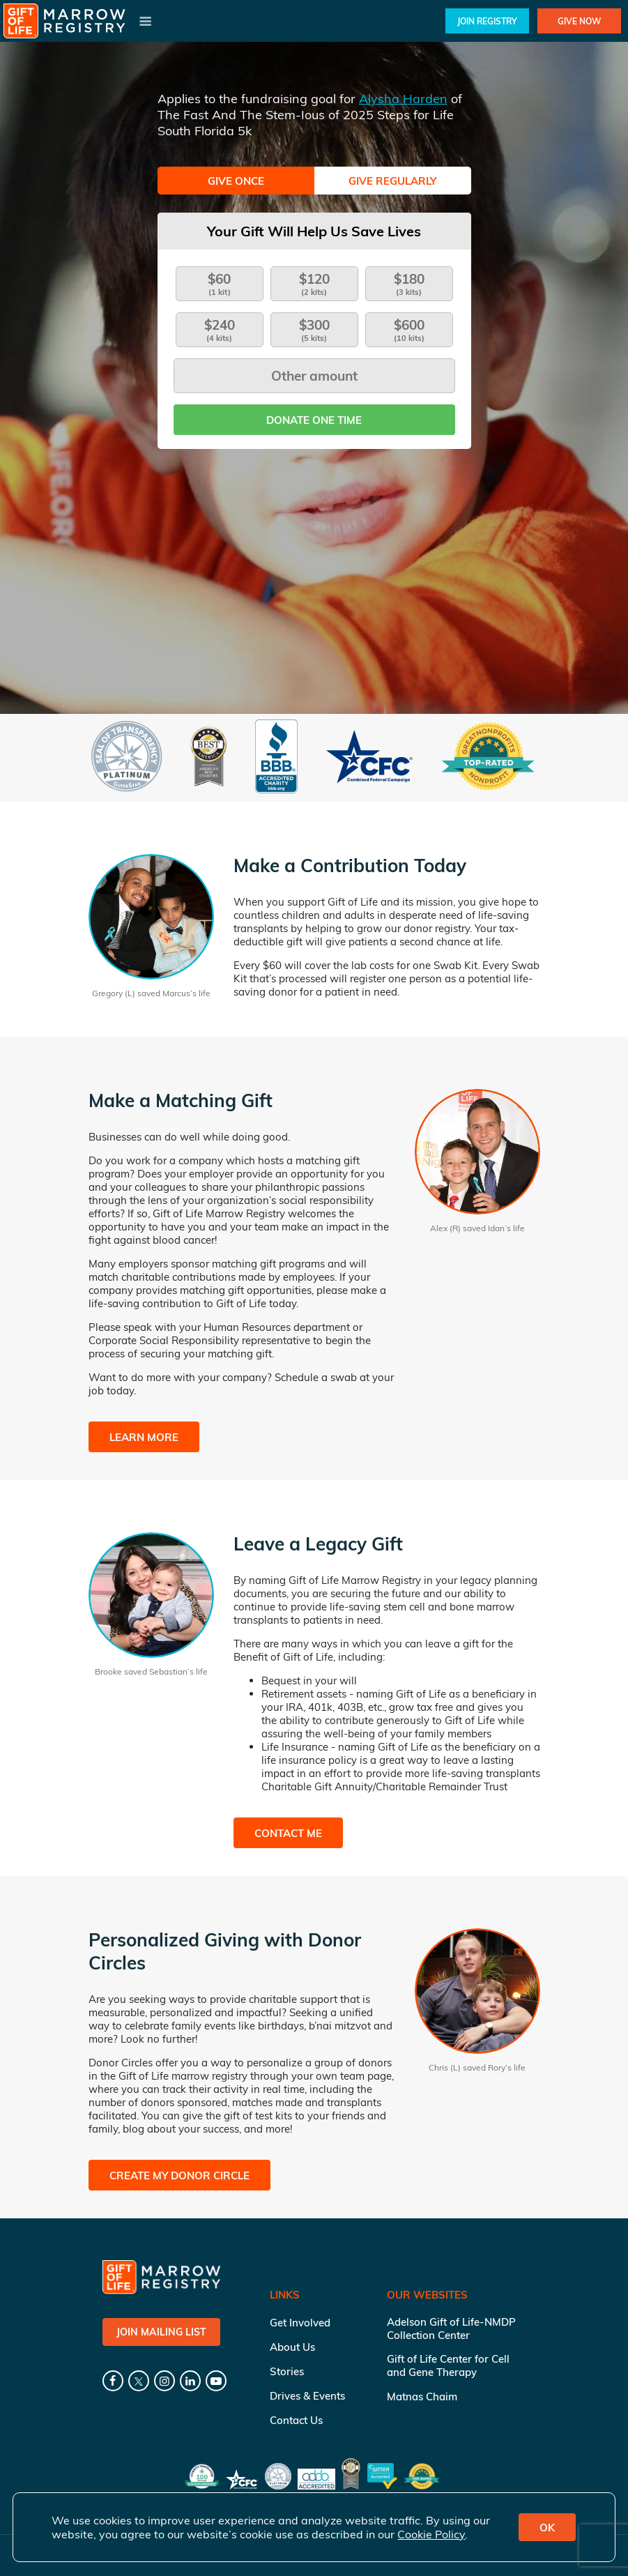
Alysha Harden (403, 99)
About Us (292, 2347)
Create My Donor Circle (179, 2175)
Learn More (143, 1437)
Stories (287, 2371)
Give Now (579, 21)
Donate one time (314, 420)
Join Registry (487, 21)
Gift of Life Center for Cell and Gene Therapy (448, 2365)
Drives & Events (307, 2395)
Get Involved (300, 2322)
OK (547, 2527)
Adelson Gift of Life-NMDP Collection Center (451, 2328)
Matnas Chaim (422, 2396)
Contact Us (296, 2420)
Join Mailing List (161, 2332)
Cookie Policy (431, 2534)
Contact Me (288, 1833)
